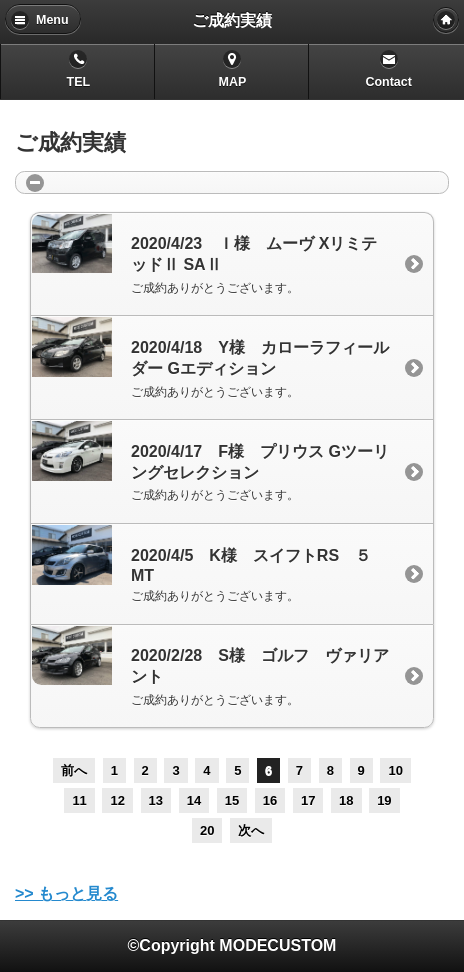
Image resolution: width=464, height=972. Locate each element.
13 (156, 800)
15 (232, 800)
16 (270, 800)
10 (395, 770)
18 (346, 800)
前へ (74, 770)
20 (207, 830)
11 (79, 800)
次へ (251, 830)
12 (117, 800)
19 (384, 800)
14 (194, 800)
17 (308, 800)
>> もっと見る (66, 893)
